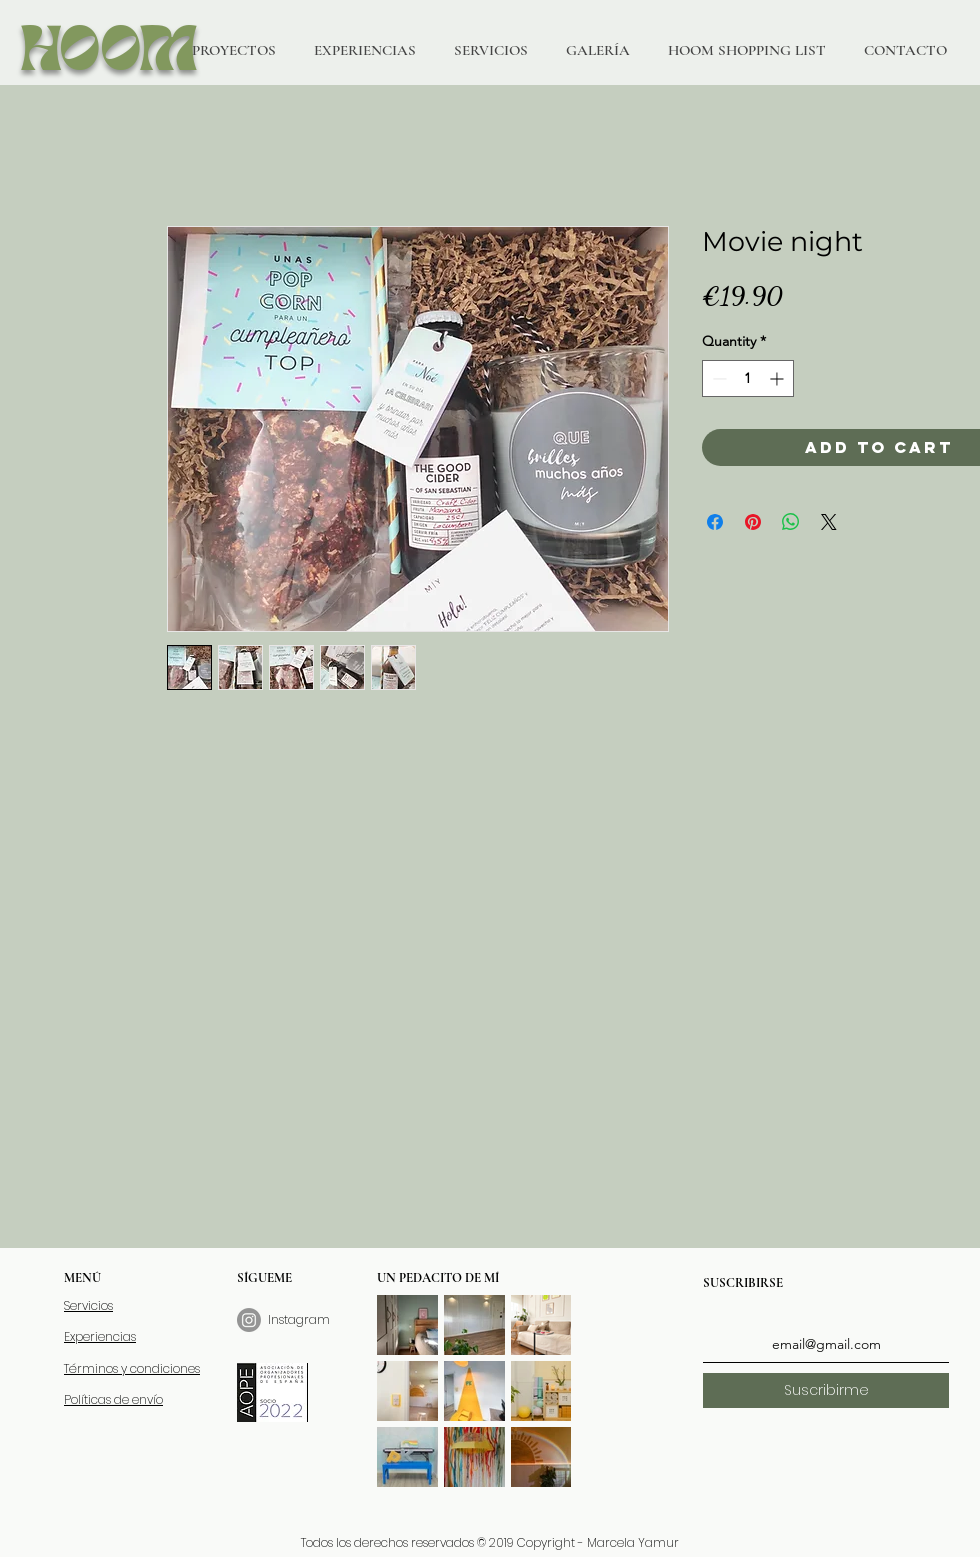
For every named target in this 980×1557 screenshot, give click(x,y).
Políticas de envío (113, 1399)
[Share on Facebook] (715, 522)
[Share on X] (829, 522)
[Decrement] (717, 378)
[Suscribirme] (826, 1390)
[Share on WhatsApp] (791, 522)
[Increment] (778, 378)
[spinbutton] (748, 378)
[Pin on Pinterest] (753, 522)
